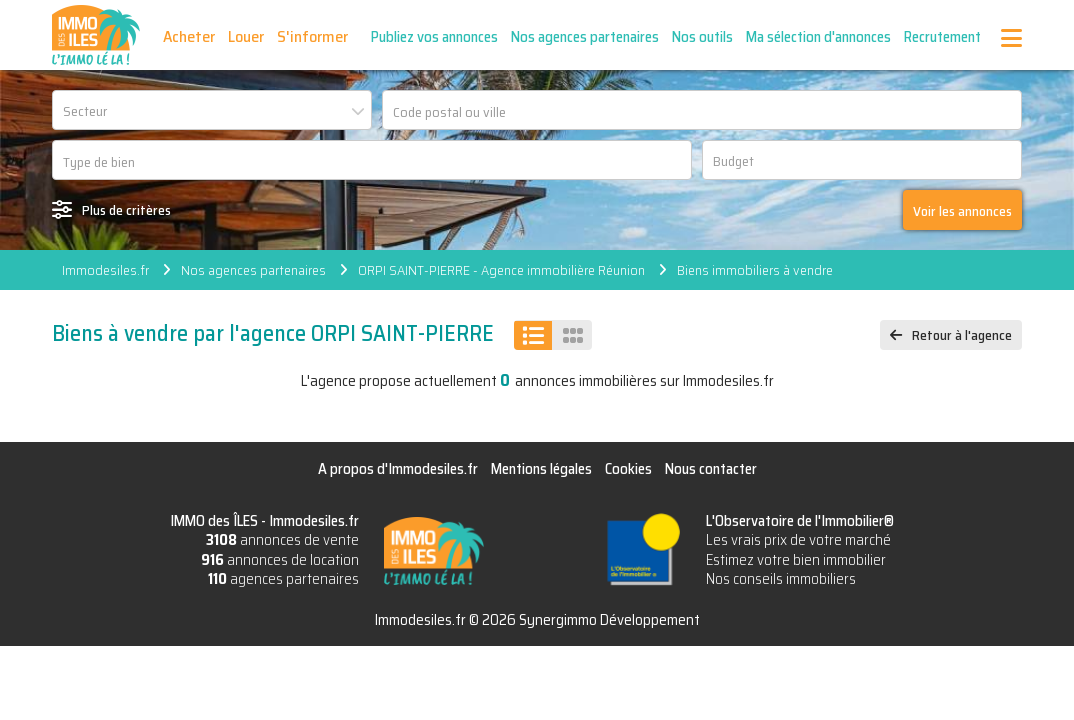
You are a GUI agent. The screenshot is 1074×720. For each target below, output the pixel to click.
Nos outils (702, 37)
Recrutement (942, 37)
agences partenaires (283, 579)
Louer (246, 36)
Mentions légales (541, 469)
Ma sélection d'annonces (818, 37)
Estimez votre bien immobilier (796, 560)
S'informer (312, 36)
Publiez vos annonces (434, 37)
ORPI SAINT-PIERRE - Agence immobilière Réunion (501, 270)
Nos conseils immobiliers (781, 579)
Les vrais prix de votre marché (798, 540)
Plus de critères (126, 210)
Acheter (189, 36)
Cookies (628, 469)
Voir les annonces (962, 211)
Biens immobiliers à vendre (755, 270)
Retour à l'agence (962, 335)
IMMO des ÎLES (96, 35)
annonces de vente (282, 540)
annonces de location (280, 560)
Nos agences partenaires (585, 37)
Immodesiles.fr (105, 270)
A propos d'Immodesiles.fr (398, 469)
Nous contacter (711, 469)
